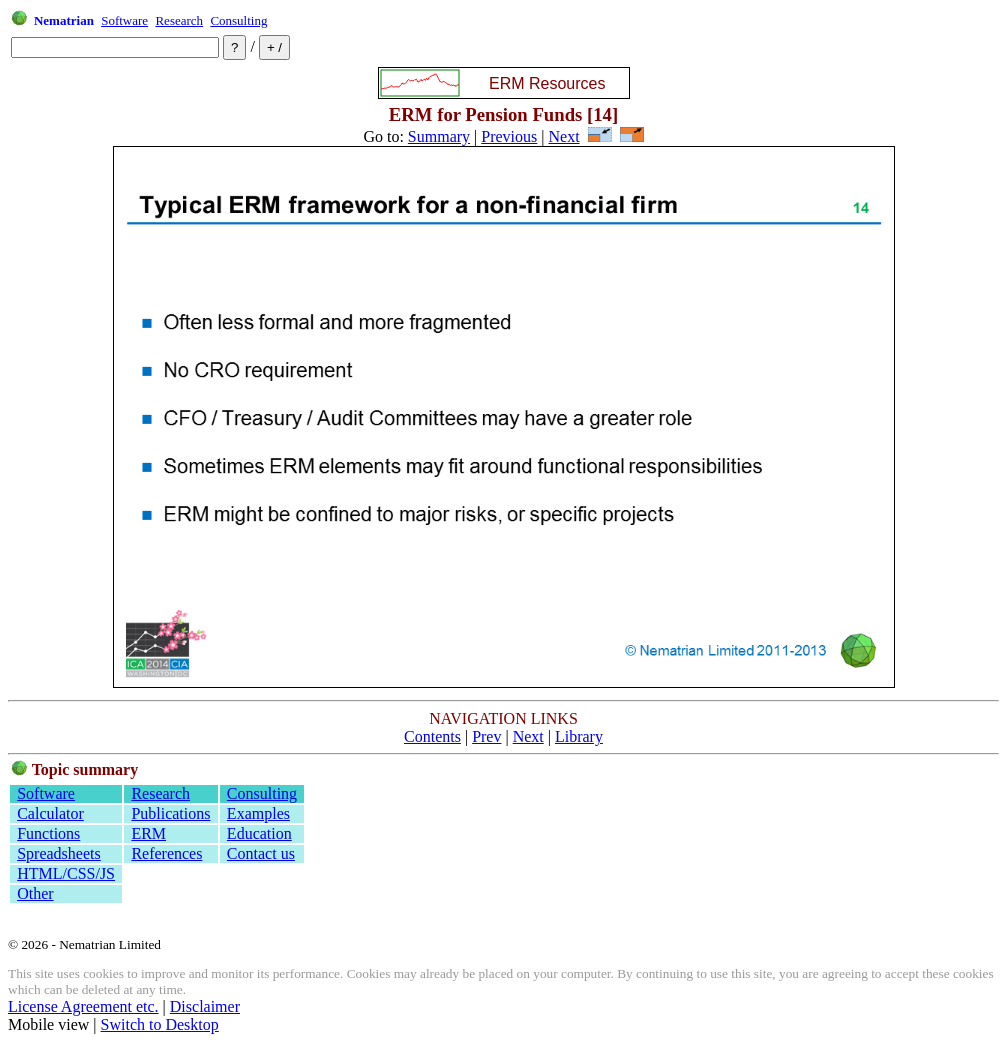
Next (563, 136)
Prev (486, 736)
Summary (439, 136)
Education (259, 833)
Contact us (261, 853)
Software (124, 20)
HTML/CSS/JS (66, 873)
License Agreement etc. (83, 1006)
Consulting (238, 20)
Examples (258, 813)
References (166, 853)
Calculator (50, 813)
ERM (148, 833)
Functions (48, 833)
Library (579, 736)
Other (35, 893)
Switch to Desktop (160, 1024)
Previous (509, 136)
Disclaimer (205, 1006)
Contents (432, 736)
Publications (170, 813)
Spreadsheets (59, 853)
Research (179, 20)
